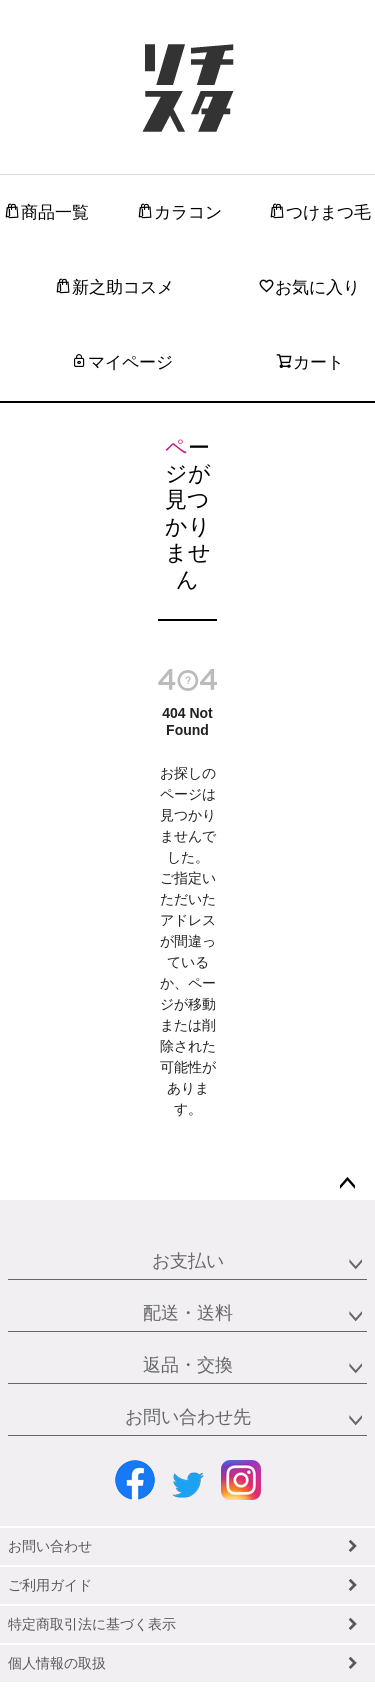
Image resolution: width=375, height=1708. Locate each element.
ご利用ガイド (50, 1585)
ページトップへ (347, 1184)
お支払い (188, 1261)
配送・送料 (188, 1313)
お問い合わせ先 (188, 1417)
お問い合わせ (50, 1546)
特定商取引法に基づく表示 (92, 1624)
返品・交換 (188, 1365)
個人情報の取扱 (57, 1663)
